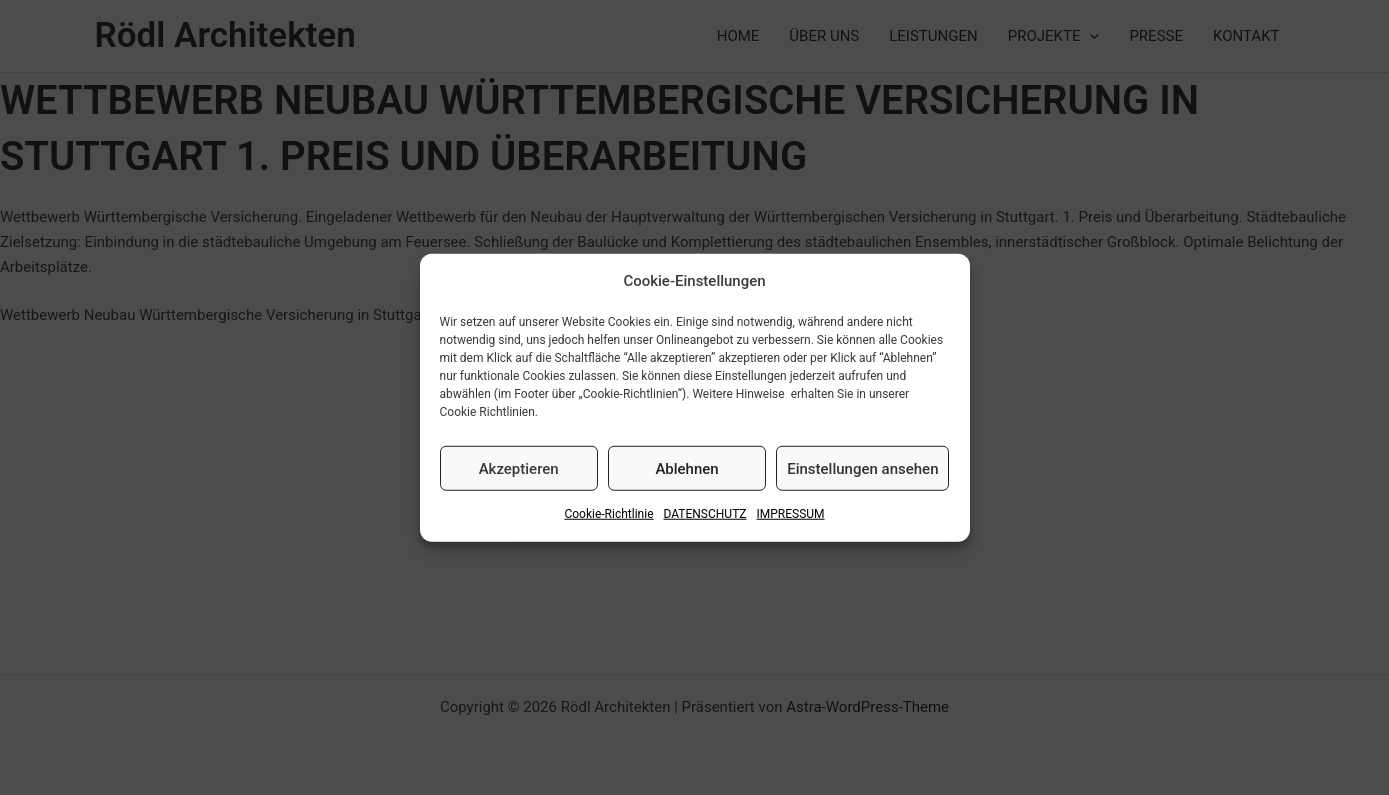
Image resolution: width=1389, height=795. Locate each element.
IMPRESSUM (791, 514)
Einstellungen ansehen (862, 469)
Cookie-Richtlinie (608, 514)
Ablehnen (686, 469)
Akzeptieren (519, 469)
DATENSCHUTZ (705, 514)
